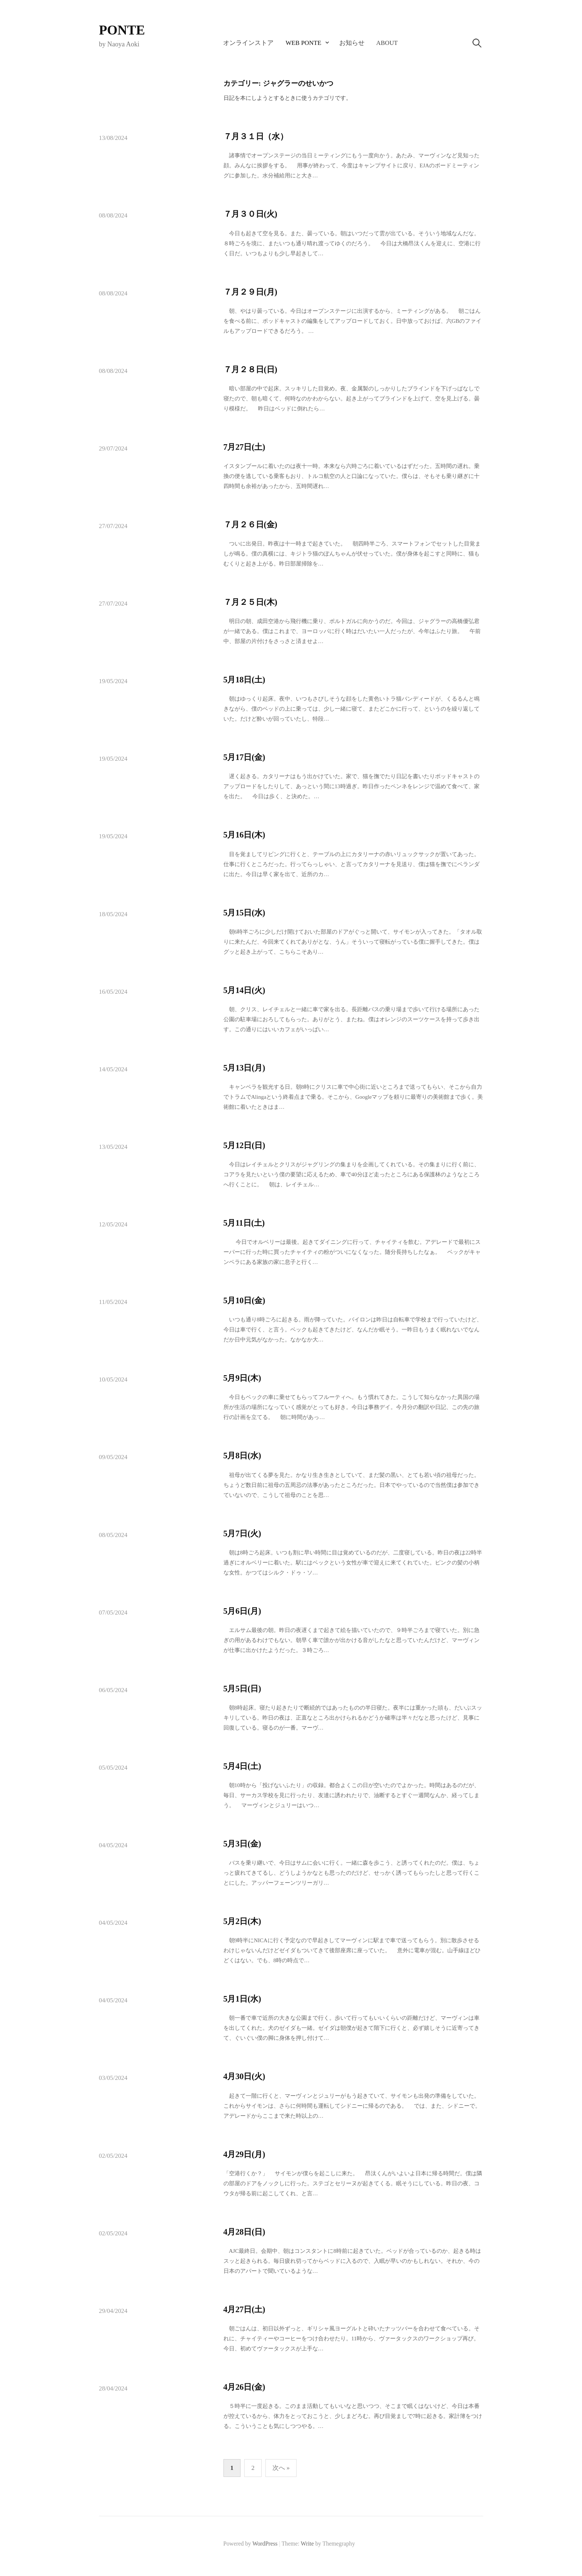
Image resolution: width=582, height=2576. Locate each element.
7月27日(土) (244, 447)
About (387, 42)
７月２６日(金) (250, 524)
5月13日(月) (244, 1067)
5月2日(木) (242, 1921)
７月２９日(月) (250, 291)
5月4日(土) (242, 1766)
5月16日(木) (244, 834)
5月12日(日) (244, 1145)
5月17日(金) (244, 757)
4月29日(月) (244, 2154)
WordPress (265, 2543)
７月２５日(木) (250, 602)
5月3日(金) (242, 1843)
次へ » (281, 2467)
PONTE (122, 30)
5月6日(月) (242, 1611)
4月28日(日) (244, 2231)
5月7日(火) (242, 1533)
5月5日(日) (242, 1688)
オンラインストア (248, 42)
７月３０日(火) (250, 214)
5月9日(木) (242, 1378)
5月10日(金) (244, 1300)
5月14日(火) (244, 990)
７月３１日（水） (255, 136)
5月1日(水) (242, 1998)
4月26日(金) (244, 2387)
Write (307, 2543)
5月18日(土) (244, 679)
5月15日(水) (244, 912)
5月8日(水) (242, 1455)
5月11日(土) (244, 1223)
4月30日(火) (244, 2076)
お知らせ (351, 42)
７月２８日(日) (250, 369)
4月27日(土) (244, 2309)
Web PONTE (303, 42)
